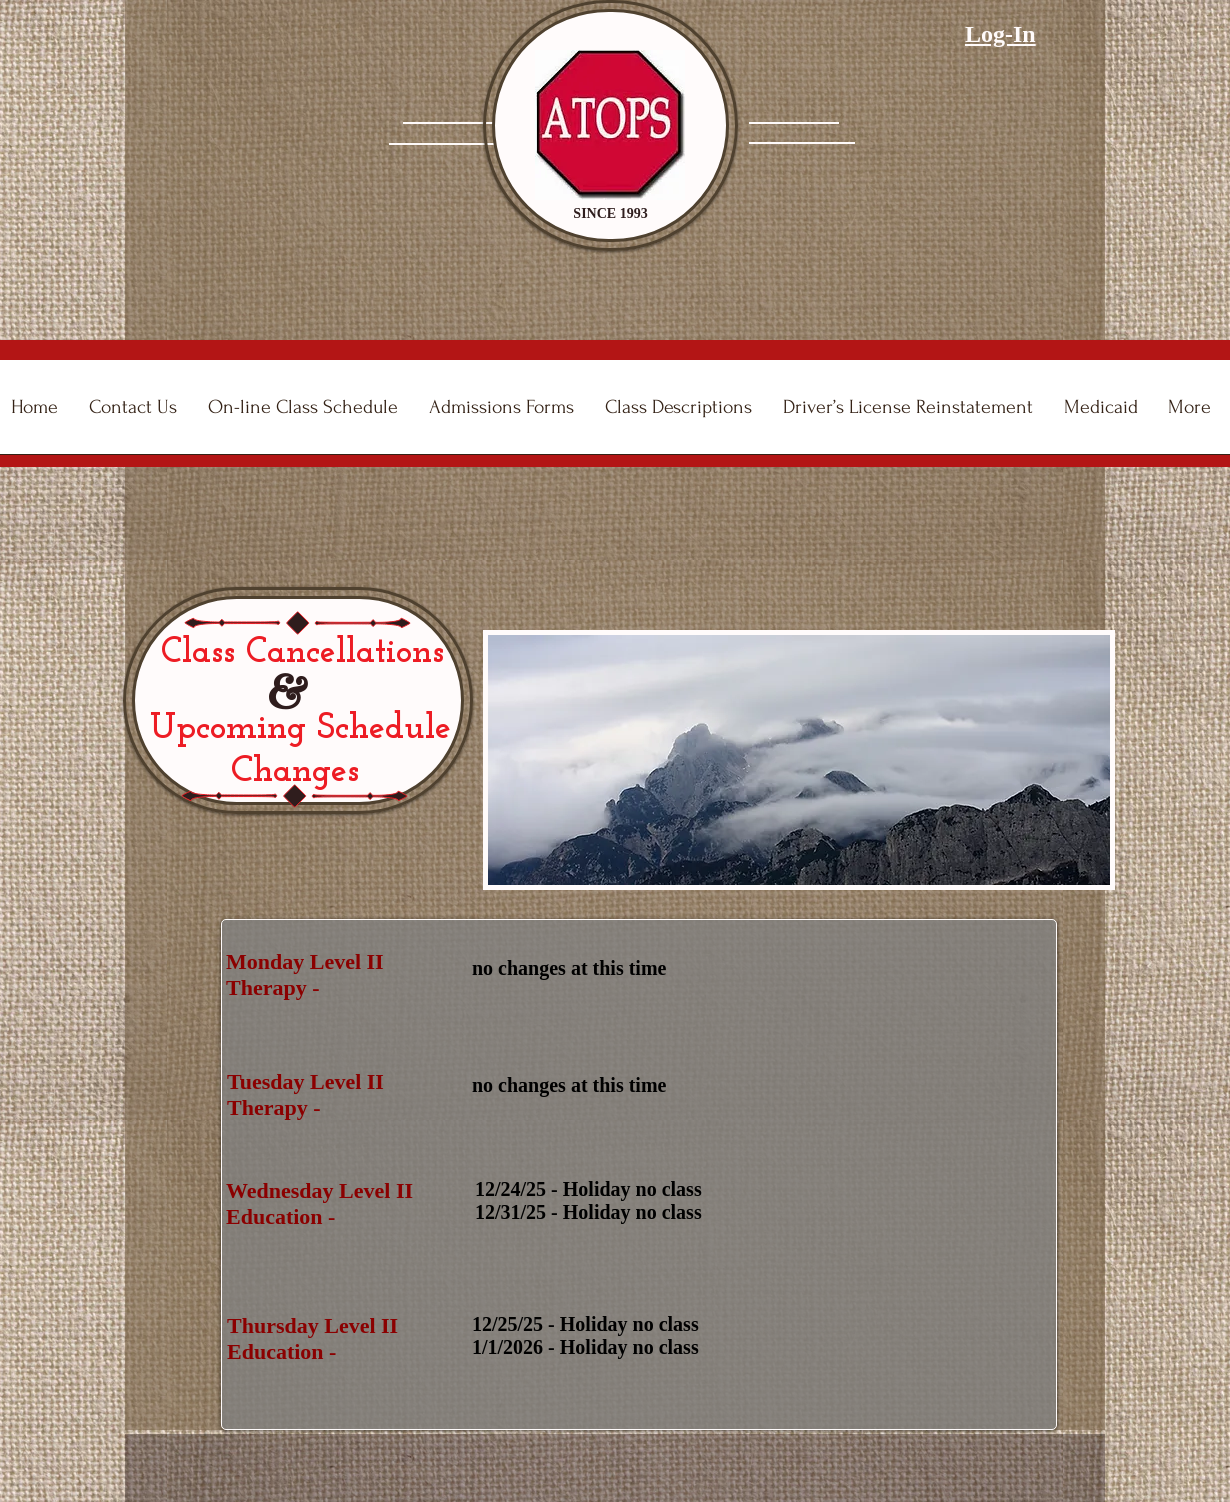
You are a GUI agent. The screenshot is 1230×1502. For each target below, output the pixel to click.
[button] (506, 413)
